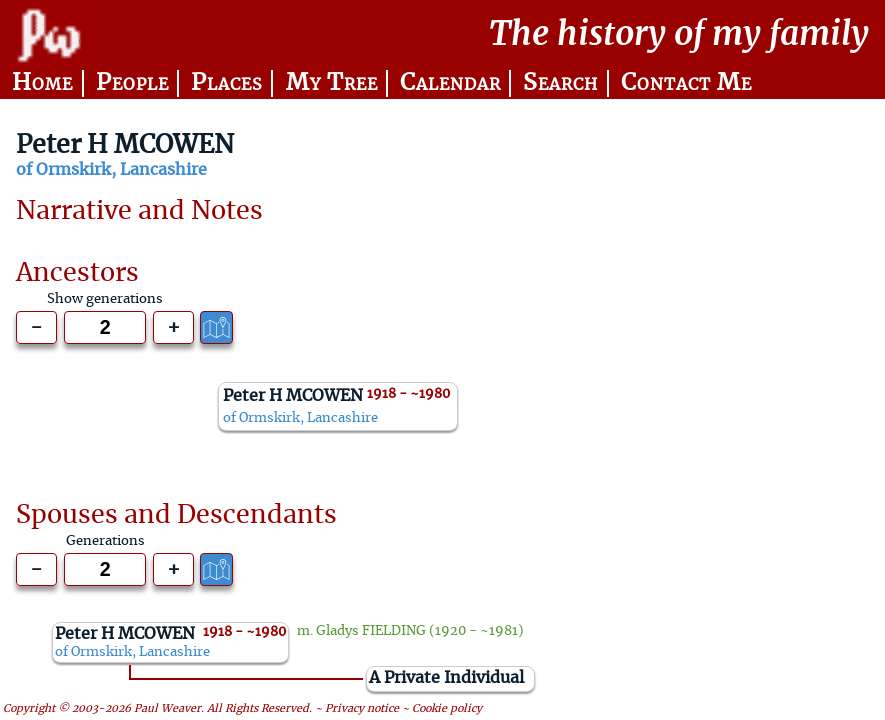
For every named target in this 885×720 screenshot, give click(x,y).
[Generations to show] (105, 327)
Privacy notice (362, 709)
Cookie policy (447, 709)
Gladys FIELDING (371, 631)
